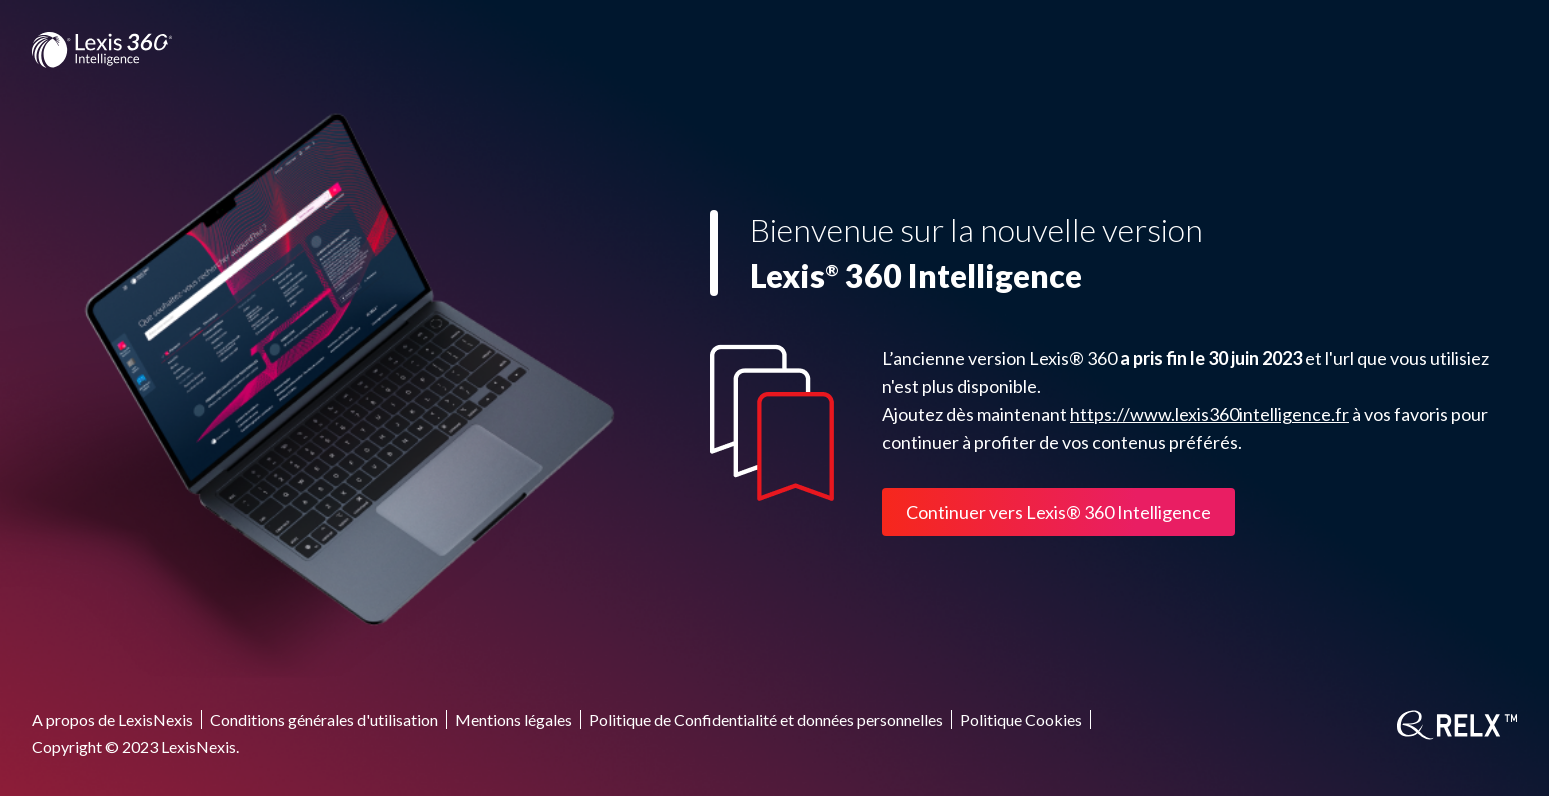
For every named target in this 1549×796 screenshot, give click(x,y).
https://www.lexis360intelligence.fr (1209, 414)
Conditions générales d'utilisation (324, 719)
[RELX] (1457, 725)
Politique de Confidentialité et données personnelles (766, 719)
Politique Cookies (1021, 719)
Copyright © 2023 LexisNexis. (135, 746)
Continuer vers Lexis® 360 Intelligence (1058, 512)
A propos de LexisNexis (112, 719)
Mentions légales (513, 719)
